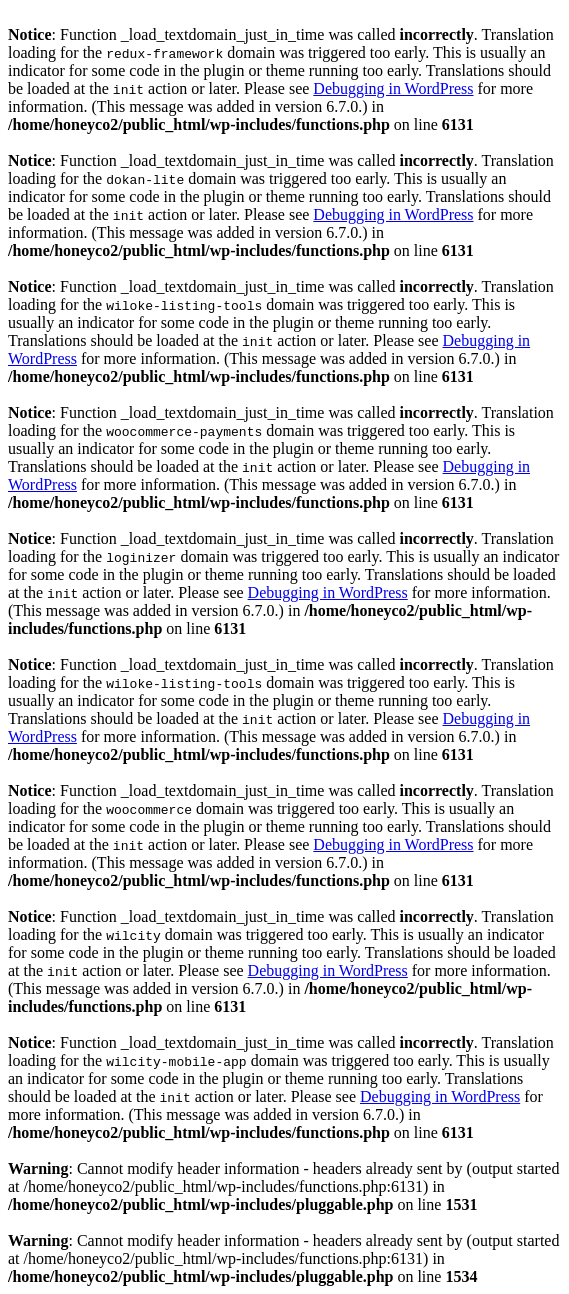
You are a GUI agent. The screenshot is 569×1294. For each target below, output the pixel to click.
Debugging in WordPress (393, 88)
